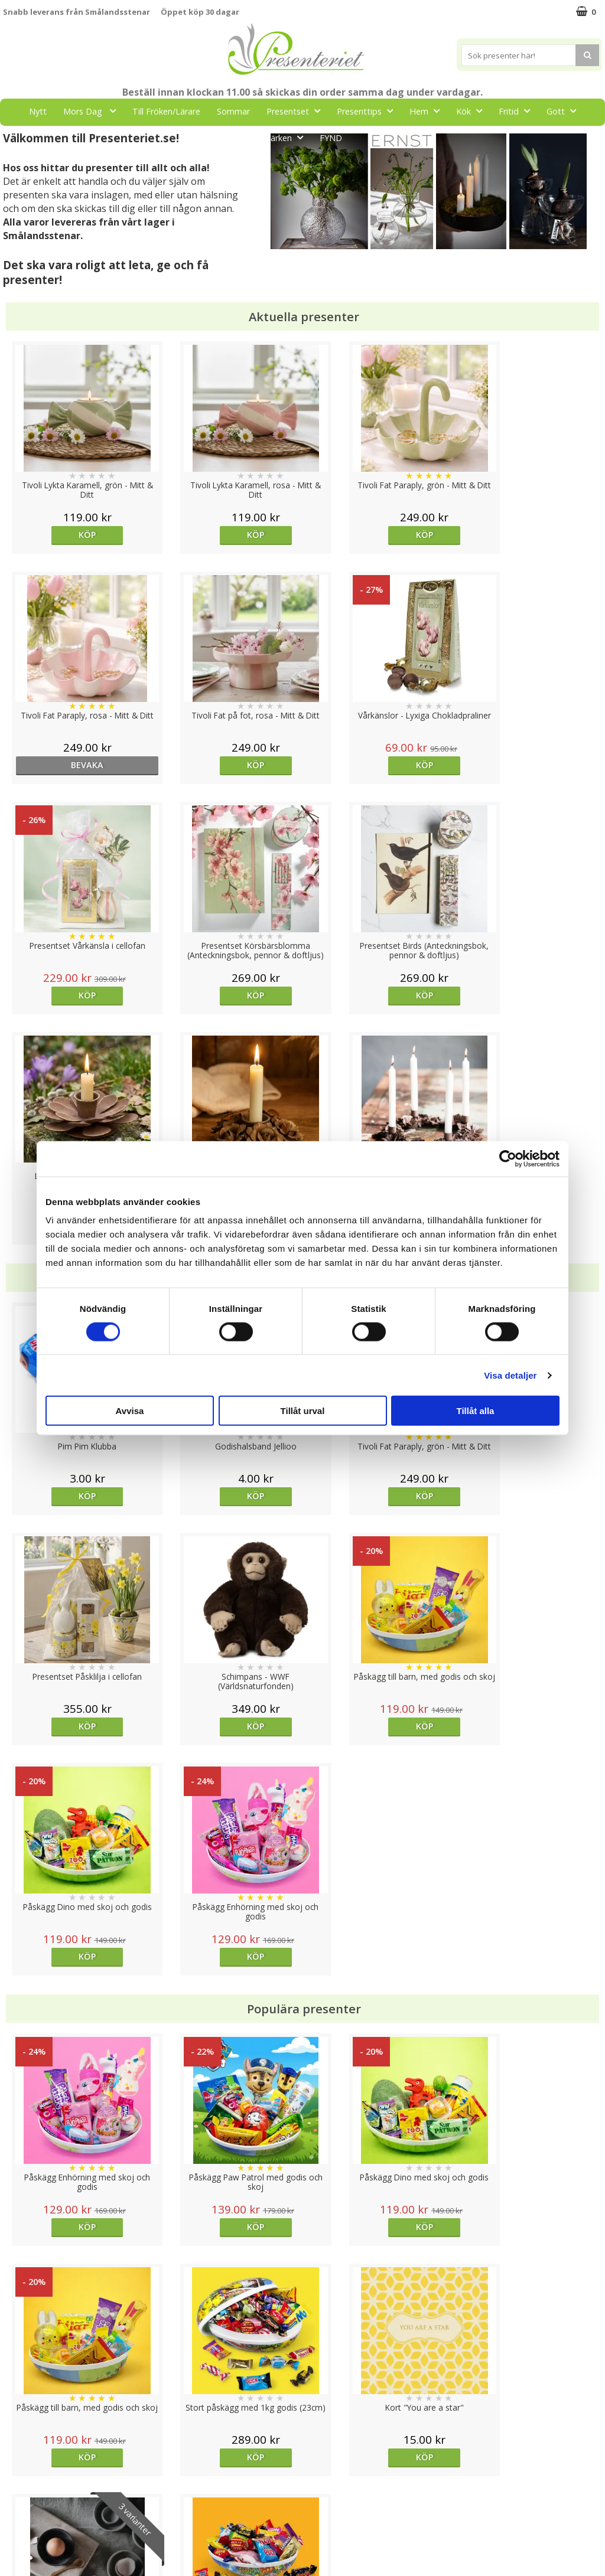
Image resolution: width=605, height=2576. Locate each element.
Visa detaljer (510, 1375)
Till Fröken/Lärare (166, 111)
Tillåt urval (303, 1411)
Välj (376, 1996)
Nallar (14, 2537)
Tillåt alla (476, 1411)
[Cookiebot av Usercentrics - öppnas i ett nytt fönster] (508, 1158)
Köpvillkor (22, 2483)
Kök (472, 111)
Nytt (38, 111)
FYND (331, 137)
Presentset (296, 111)
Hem (428, 111)
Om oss (18, 2502)
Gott (565, 111)
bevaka (526, 534)
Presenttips (368, 111)
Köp (77, 534)
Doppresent (26, 2555)
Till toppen (303, 2407)
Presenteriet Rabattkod (49, 2519)
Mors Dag (93, 111)
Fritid (518, 111)
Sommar (233, 111)
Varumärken (26, 2465)
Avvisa (130, 1411)
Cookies (18, 2448)
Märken (286, 137)
